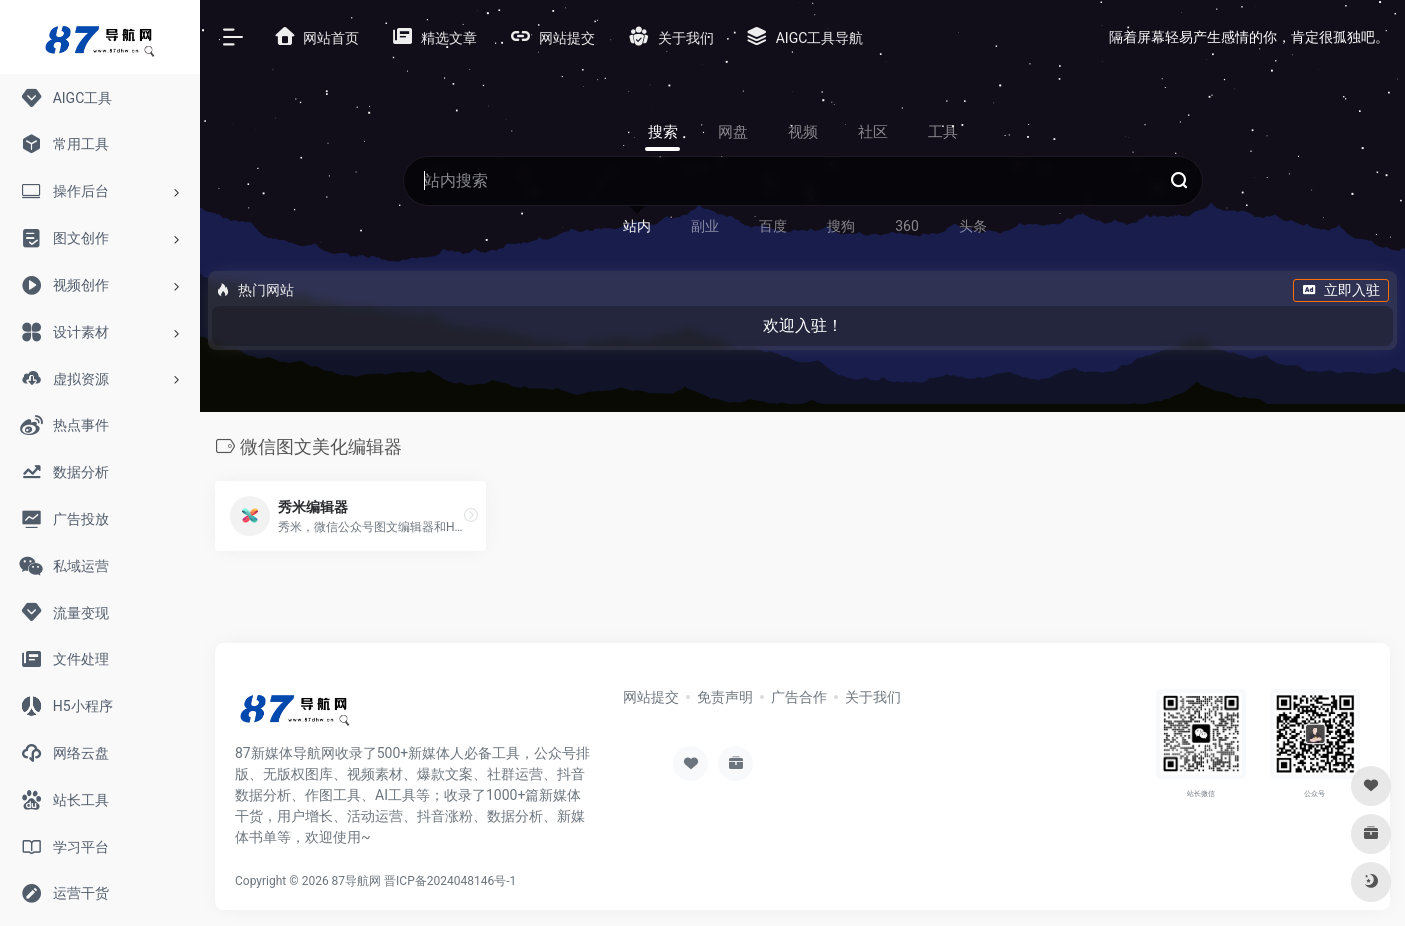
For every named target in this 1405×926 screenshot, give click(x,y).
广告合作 (799, 697)
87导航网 (357, 881)
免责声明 (725, 697)
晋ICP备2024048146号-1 (450, 881)
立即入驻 (1341, 290)
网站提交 (651, 697)
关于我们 (873, 697)
